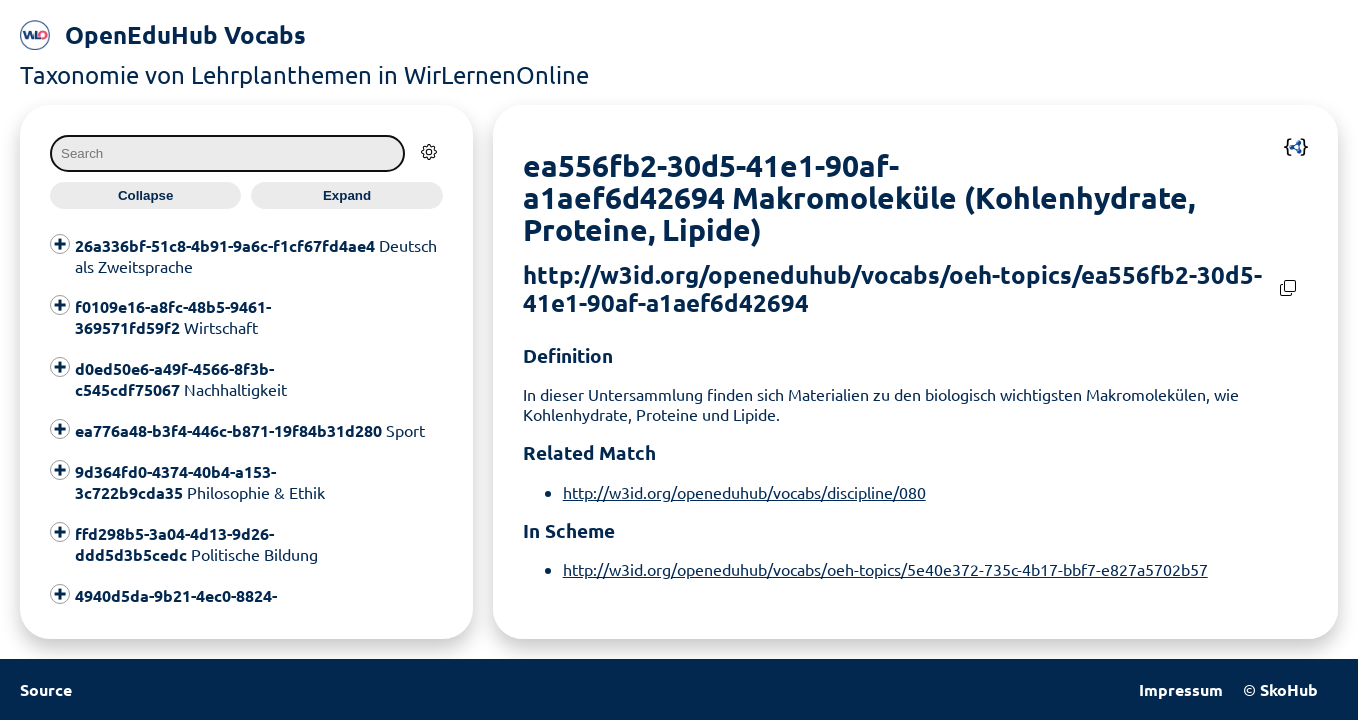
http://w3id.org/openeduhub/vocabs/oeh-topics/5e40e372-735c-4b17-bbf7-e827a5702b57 (885, 569)
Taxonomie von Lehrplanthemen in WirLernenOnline (304, 74)
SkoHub (1289, 689)
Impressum (1181, 689)
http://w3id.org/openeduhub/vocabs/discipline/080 (744, 492)
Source (46, 689)
